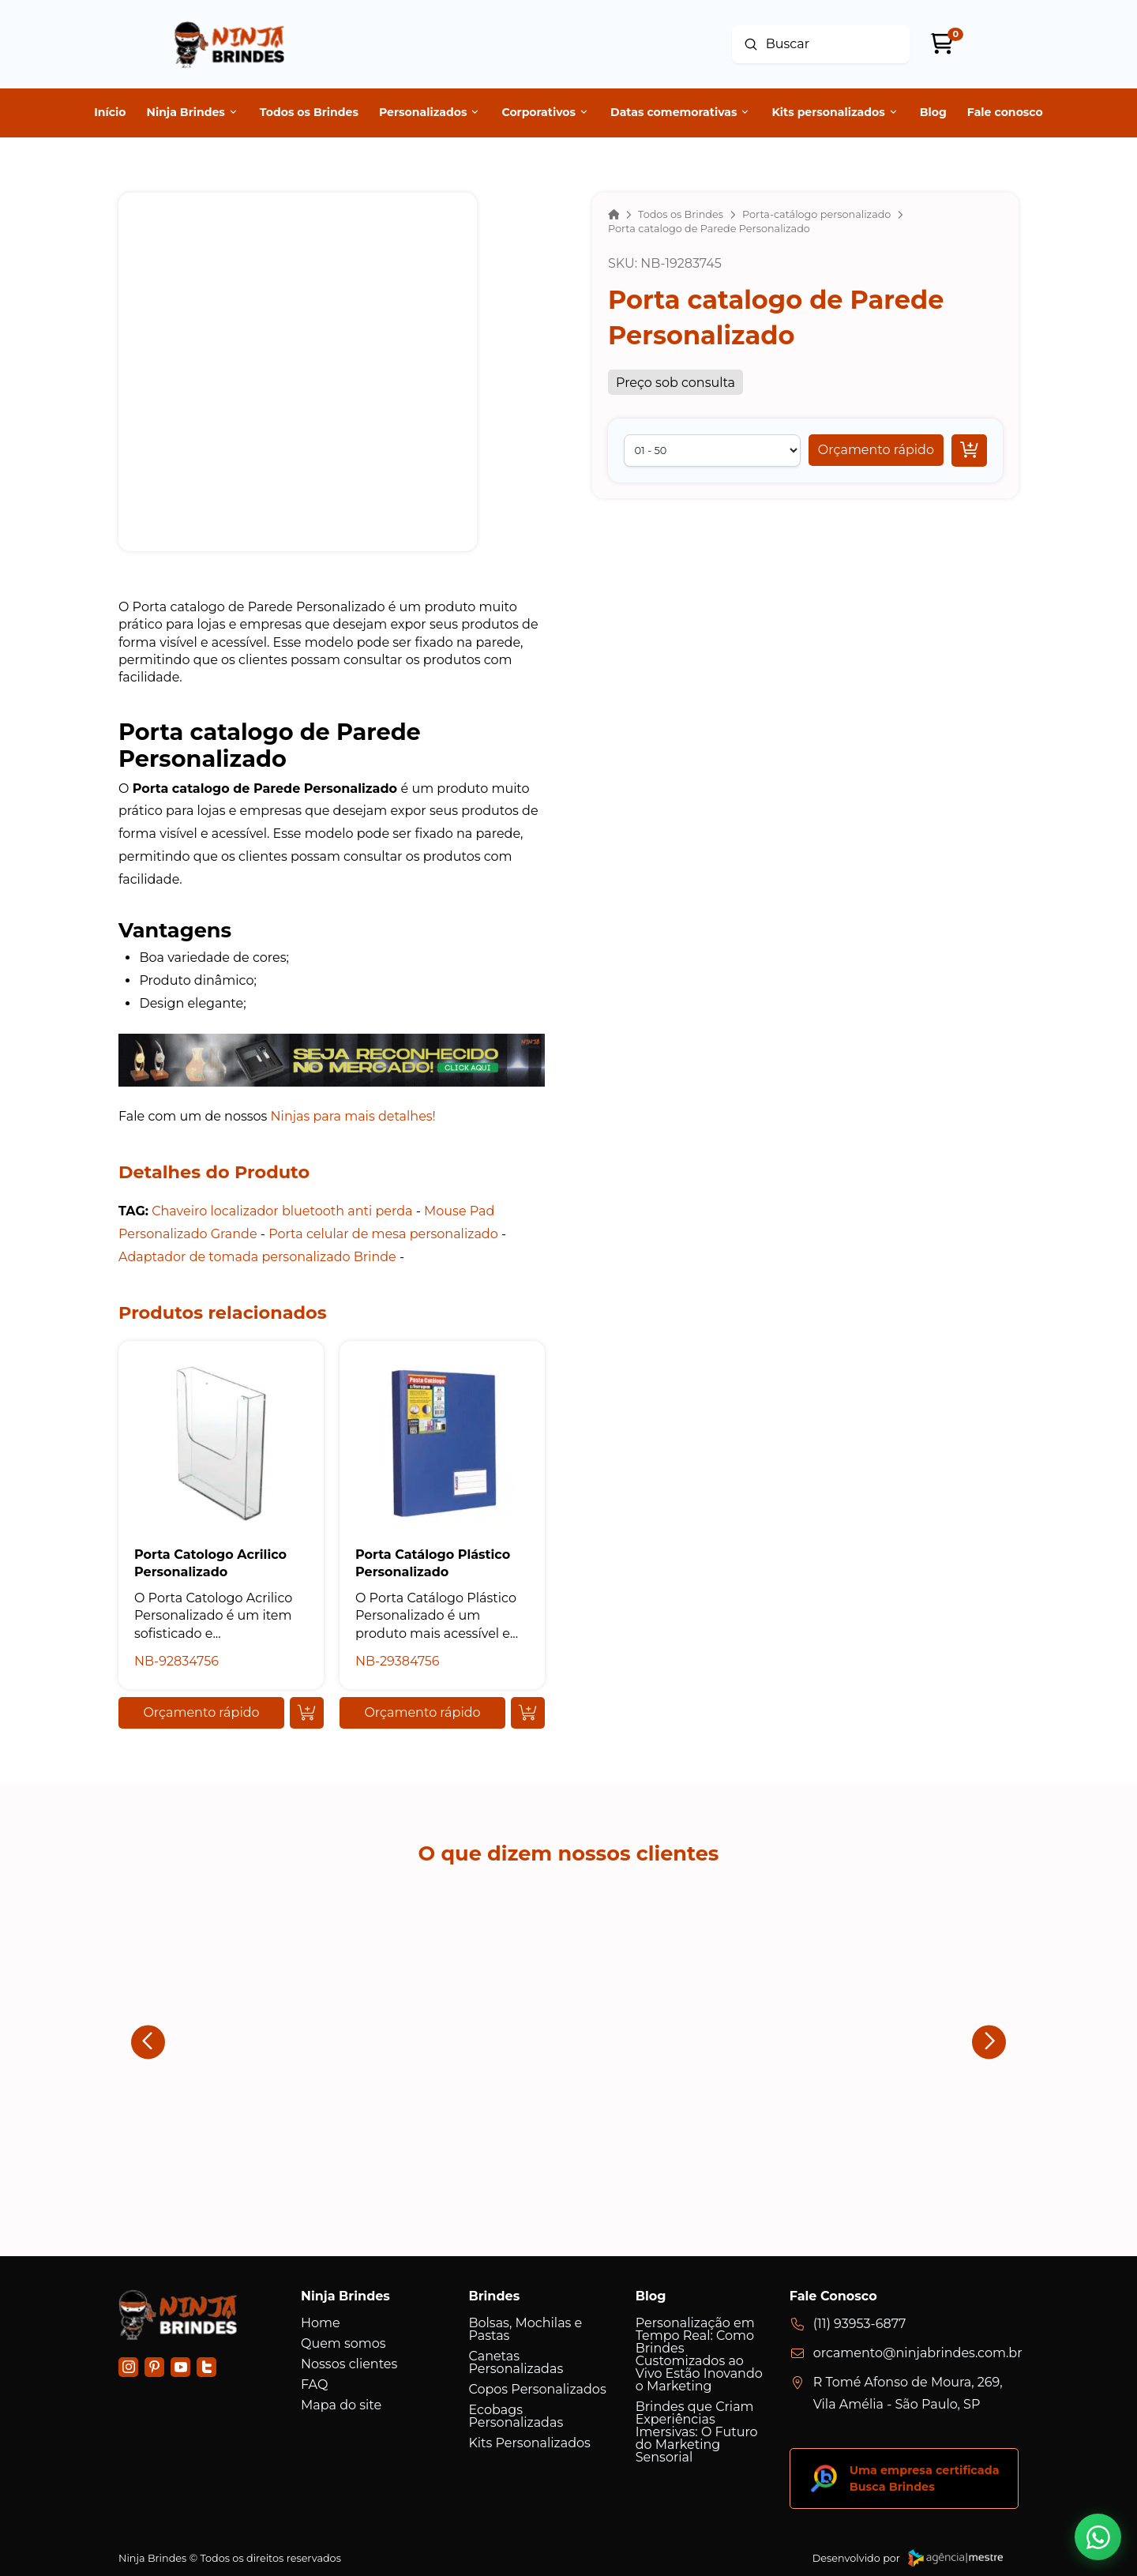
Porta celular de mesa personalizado (383, 1233)
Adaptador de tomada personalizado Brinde (257, 1256)
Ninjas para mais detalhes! (353, 1116)
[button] (876, 450)
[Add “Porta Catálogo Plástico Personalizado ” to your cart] (528, 1713)
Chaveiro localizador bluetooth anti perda (282, 1211)
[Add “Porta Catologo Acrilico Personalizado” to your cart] (307, 1713)
